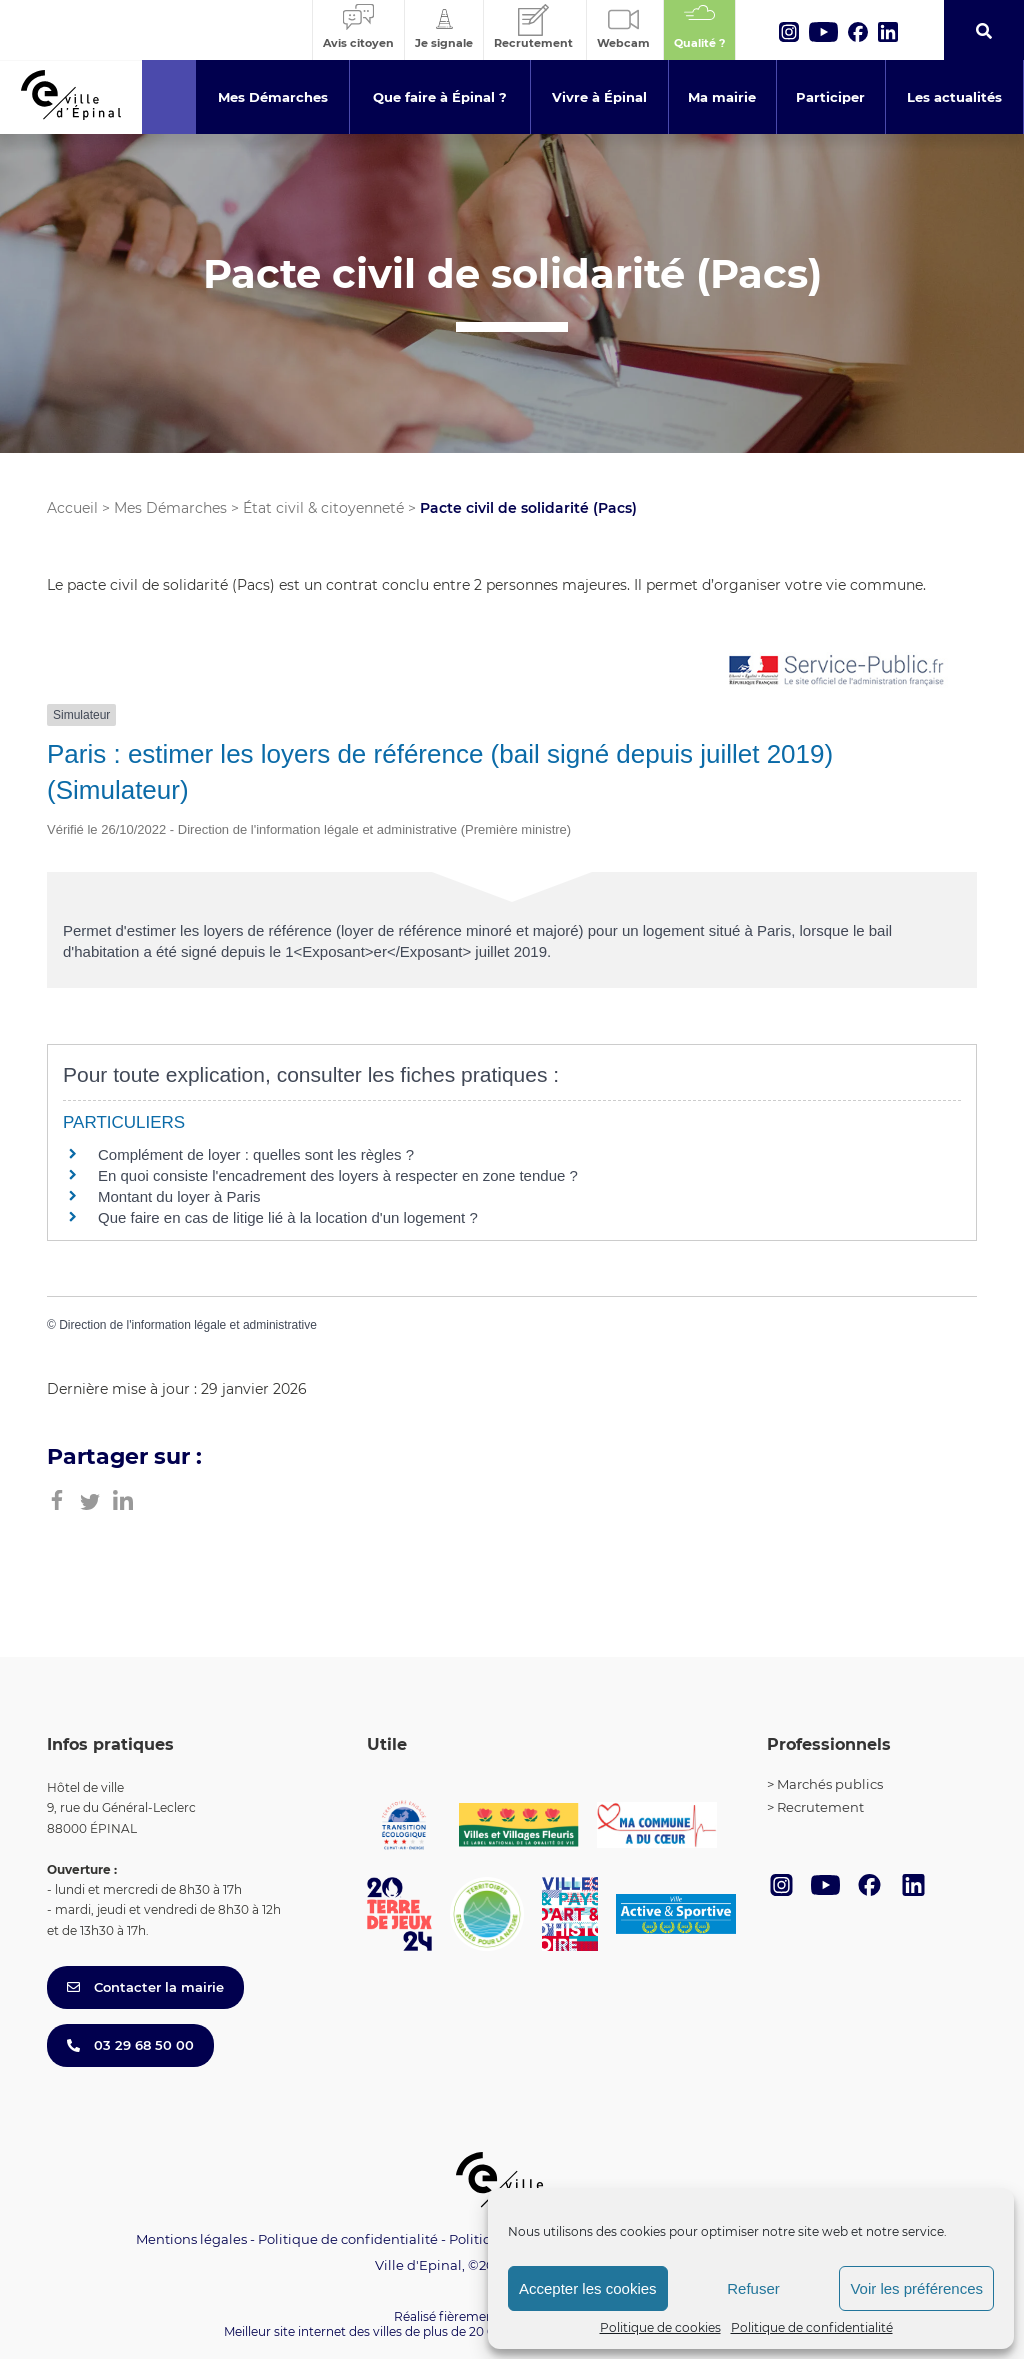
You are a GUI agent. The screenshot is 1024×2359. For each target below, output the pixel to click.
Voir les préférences (916, 2288)
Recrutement (820, 1807)
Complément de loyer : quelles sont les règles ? (256, 1154)
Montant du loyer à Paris (179, 1196)
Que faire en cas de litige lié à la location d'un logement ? (288, 1217)
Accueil (72, 508)
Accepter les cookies (588, 2288)
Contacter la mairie (145, 1987)
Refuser (753, 2288)
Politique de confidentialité (812, 2327)
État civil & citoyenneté (323, 508)
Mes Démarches (170, 508)
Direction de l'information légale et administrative (188, 1325)
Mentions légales (191, 2239)
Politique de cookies (660, 2327)
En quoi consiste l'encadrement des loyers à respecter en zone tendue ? (338, 1175)
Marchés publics (830, 1784)
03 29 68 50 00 (130, 2045)
